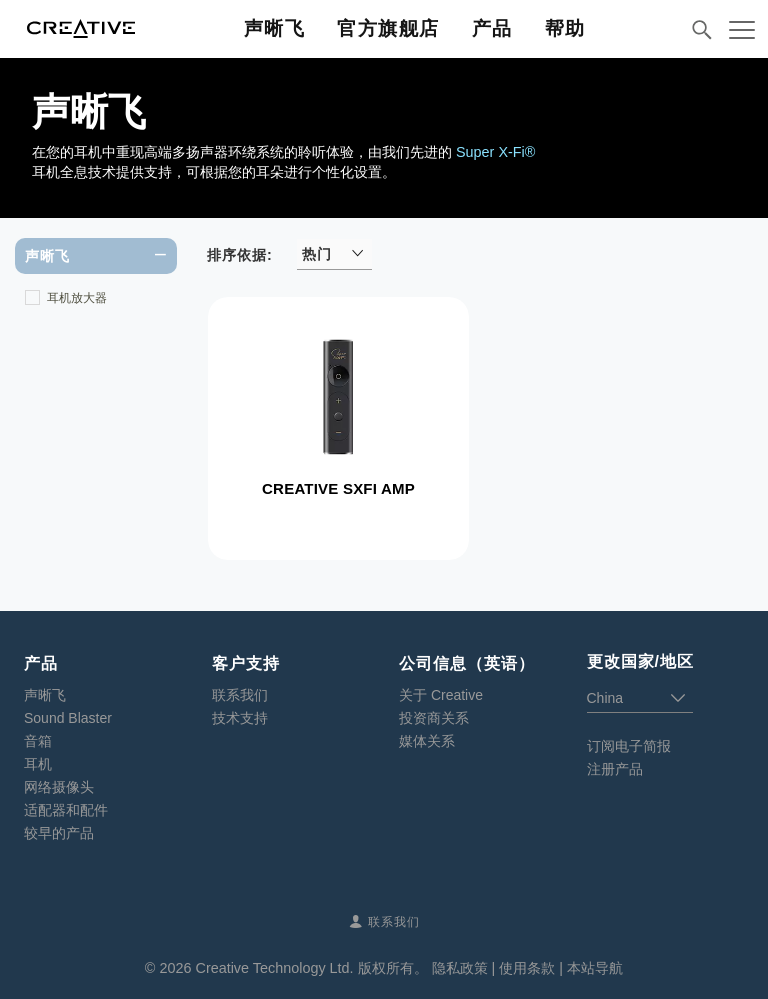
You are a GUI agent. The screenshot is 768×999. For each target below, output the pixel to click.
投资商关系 (434, 718)
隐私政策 (460, 968)
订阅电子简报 (629, 746)
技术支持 (240, 718)
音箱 (38, 741)
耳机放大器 (77, 298)
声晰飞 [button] (275, 28)
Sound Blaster (68, 718)
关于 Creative (441, 695)
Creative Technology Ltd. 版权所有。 (311, 968)
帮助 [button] (565, 28)
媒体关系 (427, 741)
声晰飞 (45, 695)
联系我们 (240, 695)
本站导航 (595, 968)
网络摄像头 (59, 787)
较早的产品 (59, 833)
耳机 (38, 764)
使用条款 (527, 968)
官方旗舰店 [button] (388, 28)
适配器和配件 (66, 810)
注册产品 (615, 769)
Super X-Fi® (495, 152)
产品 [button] (492, 28)
